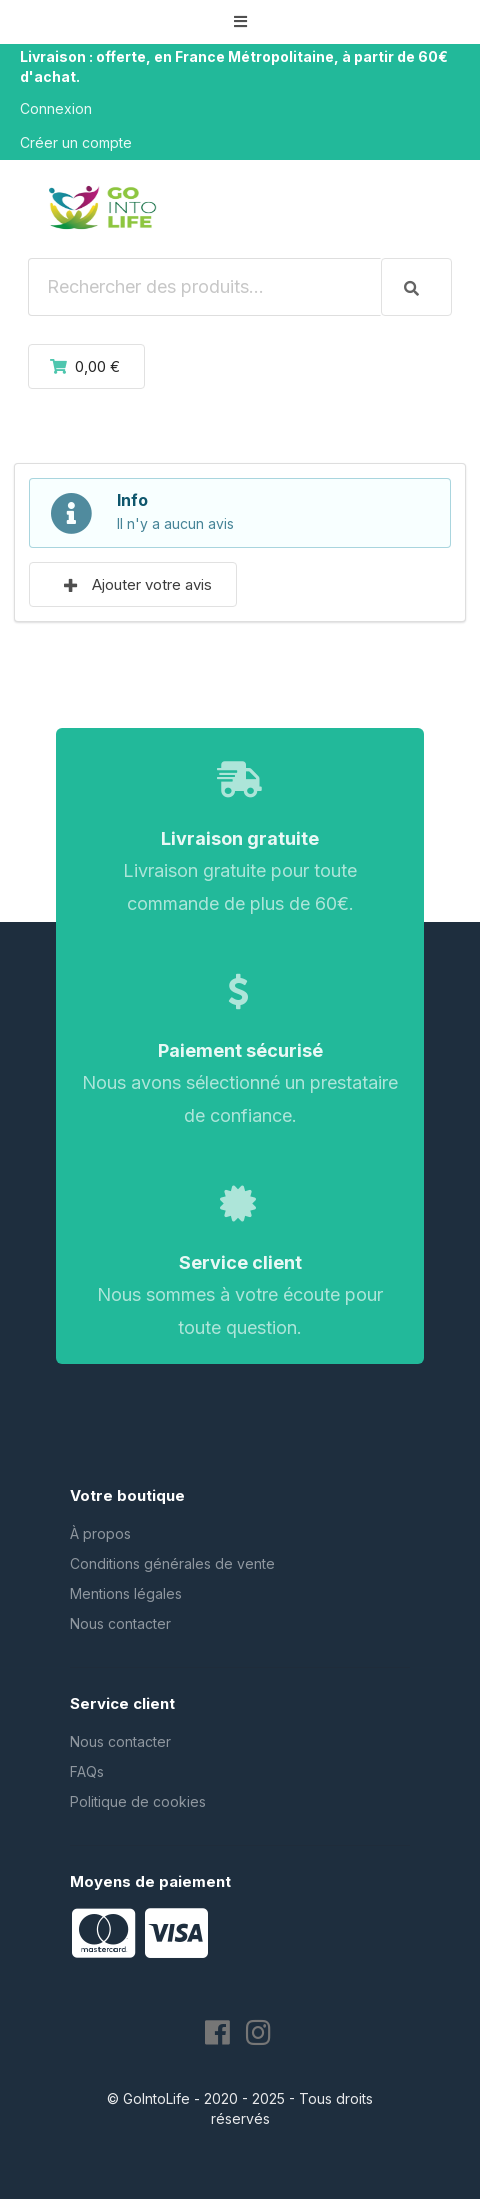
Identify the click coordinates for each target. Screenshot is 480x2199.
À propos (100, 1533)
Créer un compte (76, 142)
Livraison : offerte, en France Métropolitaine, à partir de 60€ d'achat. (234, 66)
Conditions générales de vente (172, 1563)
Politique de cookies (138, 1801)
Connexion (56, 108)
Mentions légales (126, 1593)
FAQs (87, 1771)
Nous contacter (120, 1623)
